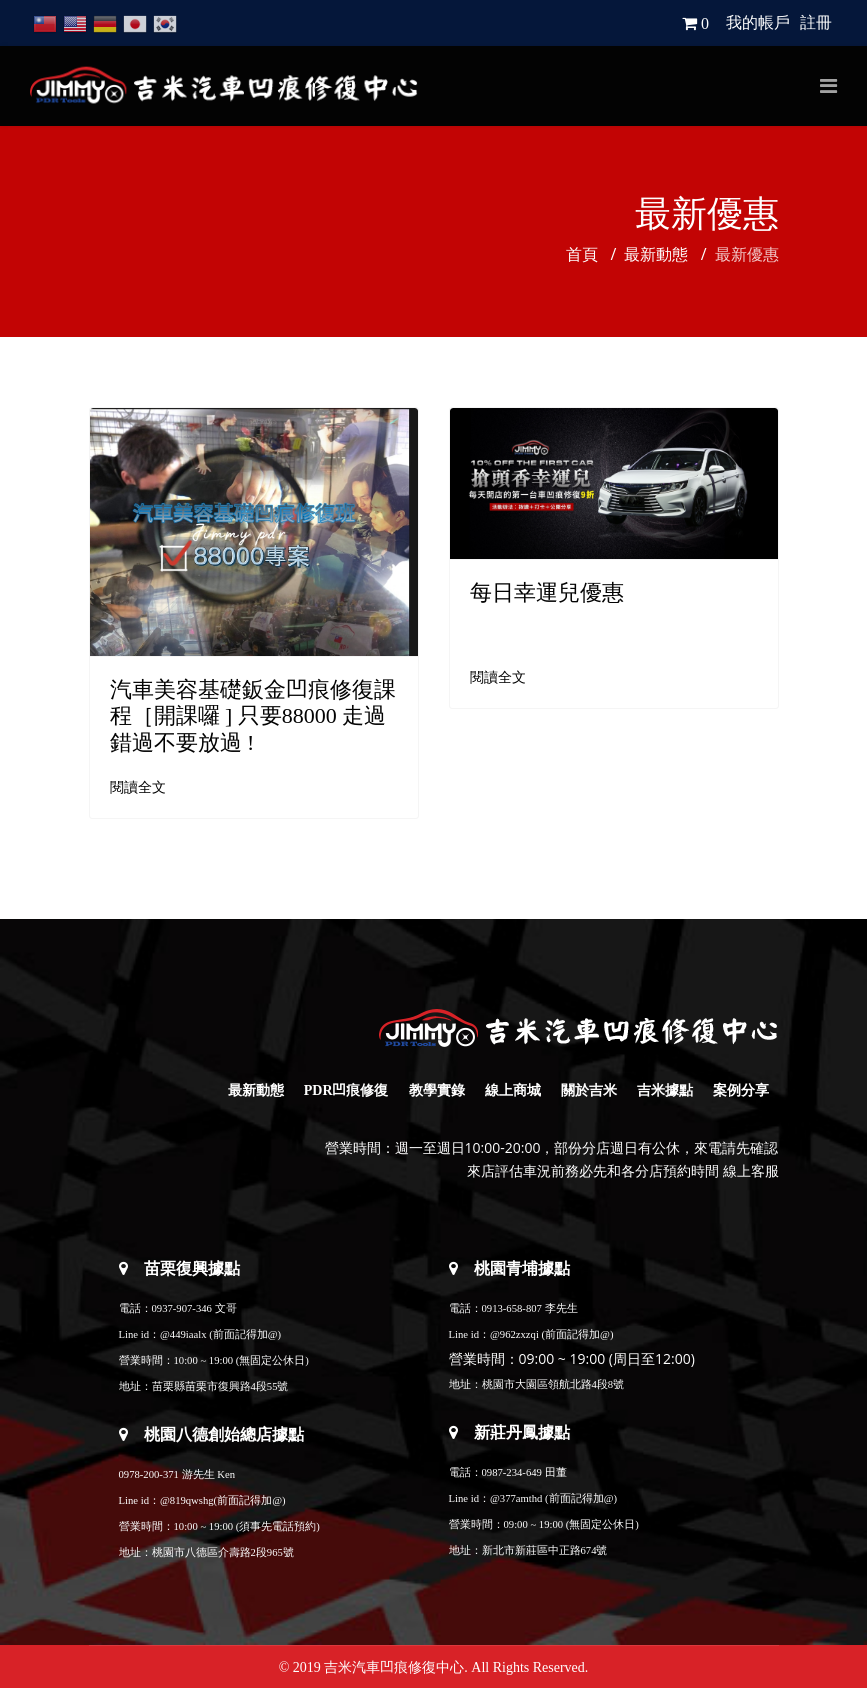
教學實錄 (437, 1090)
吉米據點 (665, 1090)
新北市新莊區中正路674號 (545, 1550)
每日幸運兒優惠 (547, 592)
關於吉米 (589, 1090)
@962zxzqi (514, 1334)
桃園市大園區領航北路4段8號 (553, 1384)
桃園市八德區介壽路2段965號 (223, 1552)
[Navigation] (828, 86)
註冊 (816, 22)
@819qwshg (187, 1500)
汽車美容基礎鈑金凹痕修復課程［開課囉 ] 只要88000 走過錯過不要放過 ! (253, 716)
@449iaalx (183, 1334)
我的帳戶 (758, 22)
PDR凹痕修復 (346, 1090)
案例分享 (741, 1090)
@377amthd (516, 1498)
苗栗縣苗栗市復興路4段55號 (220, 1386)
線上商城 (513, 1090)
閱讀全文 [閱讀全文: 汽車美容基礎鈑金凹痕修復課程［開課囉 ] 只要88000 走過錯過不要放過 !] (138, 787)
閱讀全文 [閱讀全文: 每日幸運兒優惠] (498, 677)
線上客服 (751, 1171)
